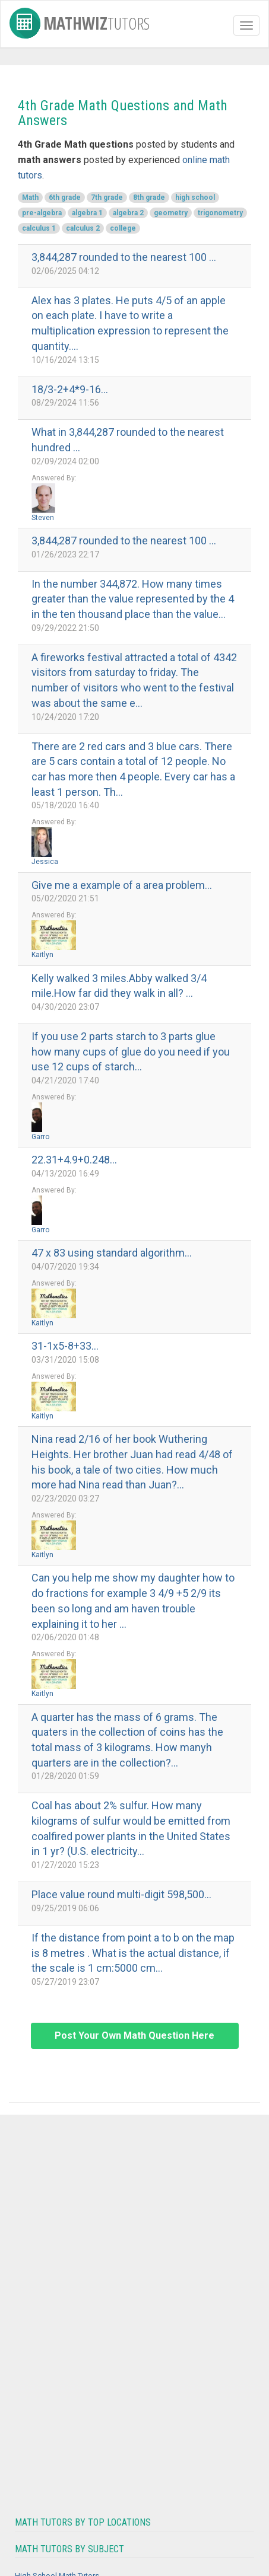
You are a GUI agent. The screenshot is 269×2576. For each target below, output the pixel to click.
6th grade (65, 197)
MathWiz (80, 21)
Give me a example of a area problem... (121, 885)
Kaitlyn (42, 955)
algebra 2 (128, 213)
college (123, 228)
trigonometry (220, 213)
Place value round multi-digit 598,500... (121, 1894)
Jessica (44, 861)
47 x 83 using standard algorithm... (111, 1252)
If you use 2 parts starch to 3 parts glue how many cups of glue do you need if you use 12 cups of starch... (130, 1051)
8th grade (149, 197)
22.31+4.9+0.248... (74, 1159)
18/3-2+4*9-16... (69, 389)
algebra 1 (87, 213)
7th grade (107, 197)
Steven (42, 518)
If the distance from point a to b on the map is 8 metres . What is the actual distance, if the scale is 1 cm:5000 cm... (133, 1952)
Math (30, 197)
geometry (171, 213)
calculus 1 (39, 228)
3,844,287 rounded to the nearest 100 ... (123, 257)
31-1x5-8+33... (65, 1346)
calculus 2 (83, 228)
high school (195, 197)
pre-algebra (42, 213)
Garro (40, 1137)
